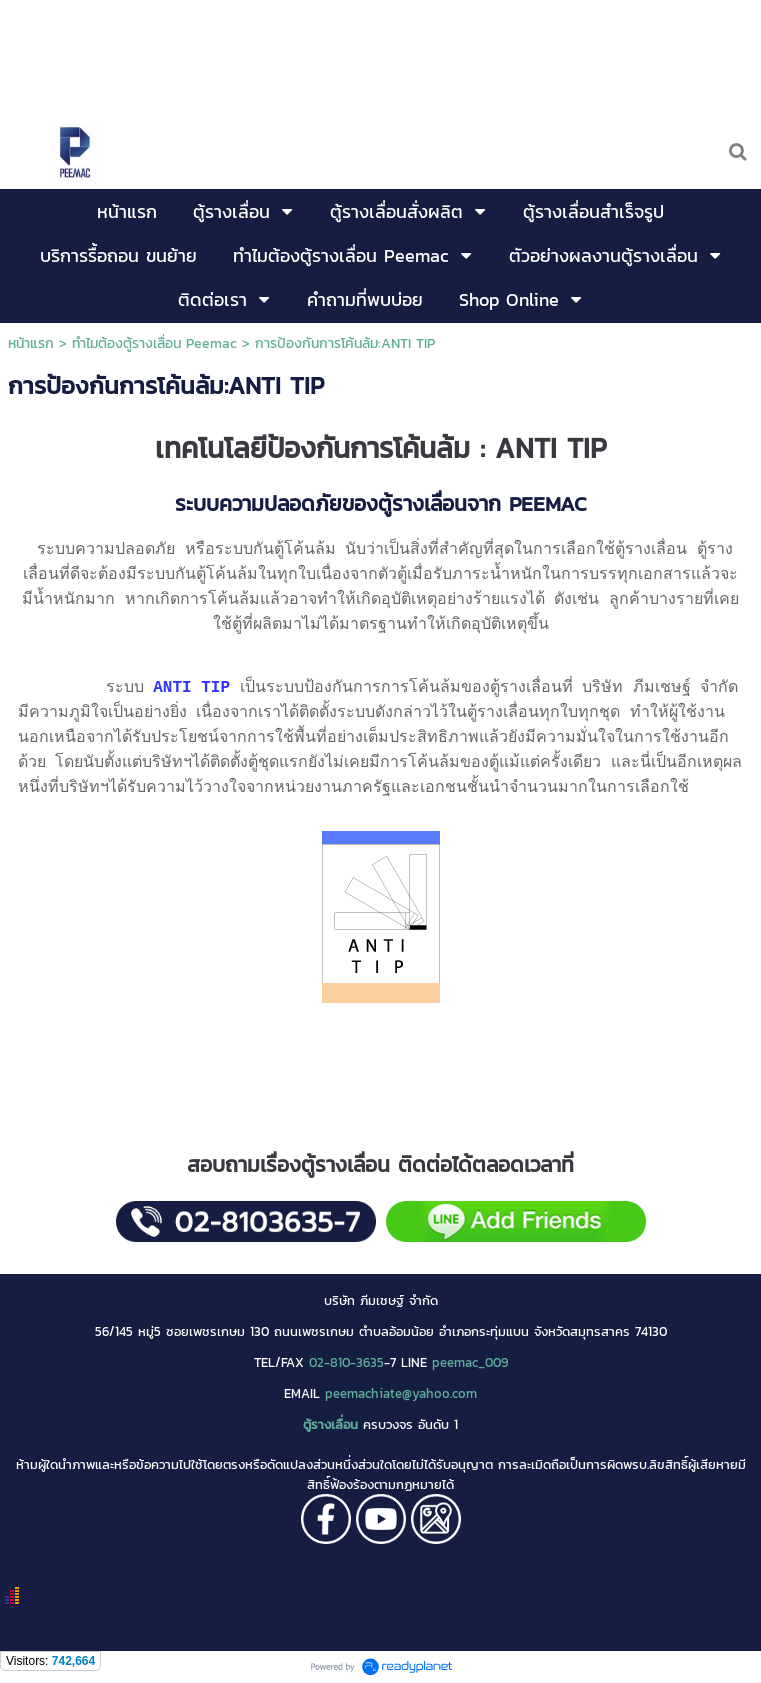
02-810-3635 (346, 1362)
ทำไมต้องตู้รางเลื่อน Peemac (154, 343)
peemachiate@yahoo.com (401, 1393)
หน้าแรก (31, 343)
